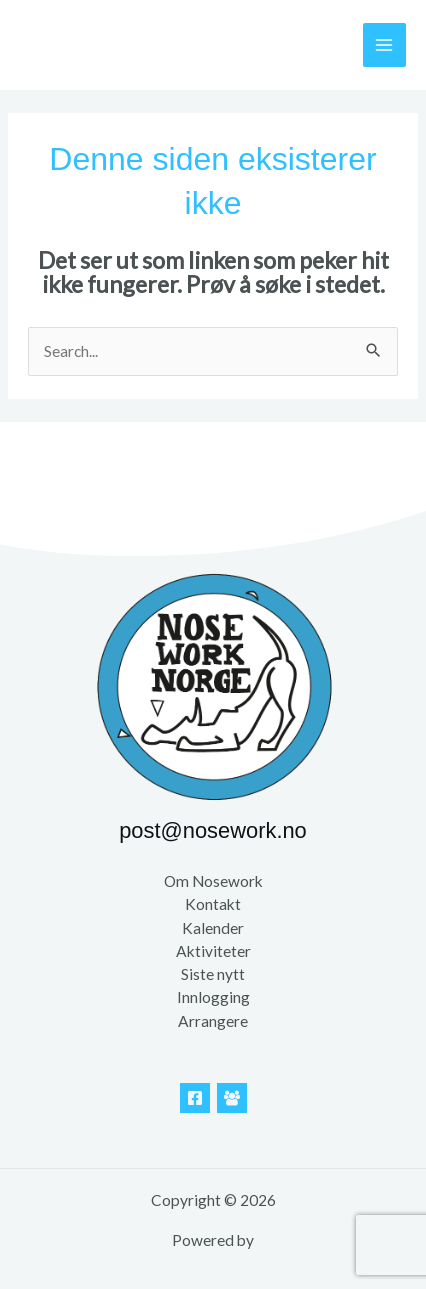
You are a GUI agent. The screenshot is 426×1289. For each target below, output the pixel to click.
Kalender (213, 928)
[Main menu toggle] (384, 44)
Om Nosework (213, 881)
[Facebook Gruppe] (232, 1098)
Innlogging (213, 997)
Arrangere (213, 1021)
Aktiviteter (213, 951)
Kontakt (213, 904)
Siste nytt (213, 974)
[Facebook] (195, 1098)
